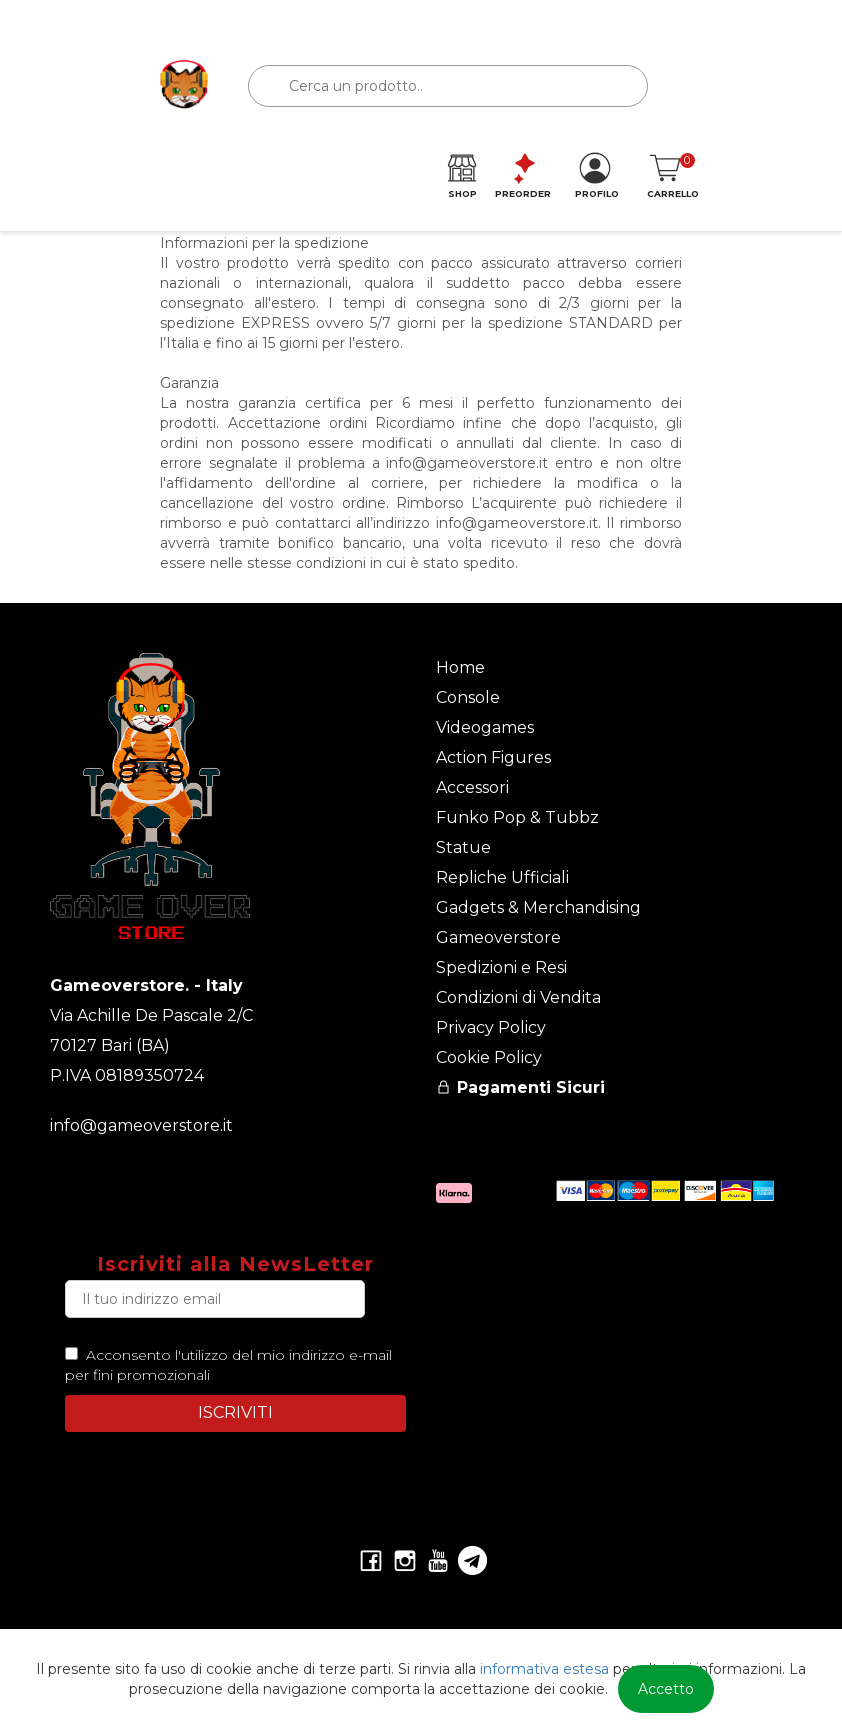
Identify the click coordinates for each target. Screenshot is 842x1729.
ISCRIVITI (235, 1412)
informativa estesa (544, 1669)
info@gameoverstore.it (141, 1125)
